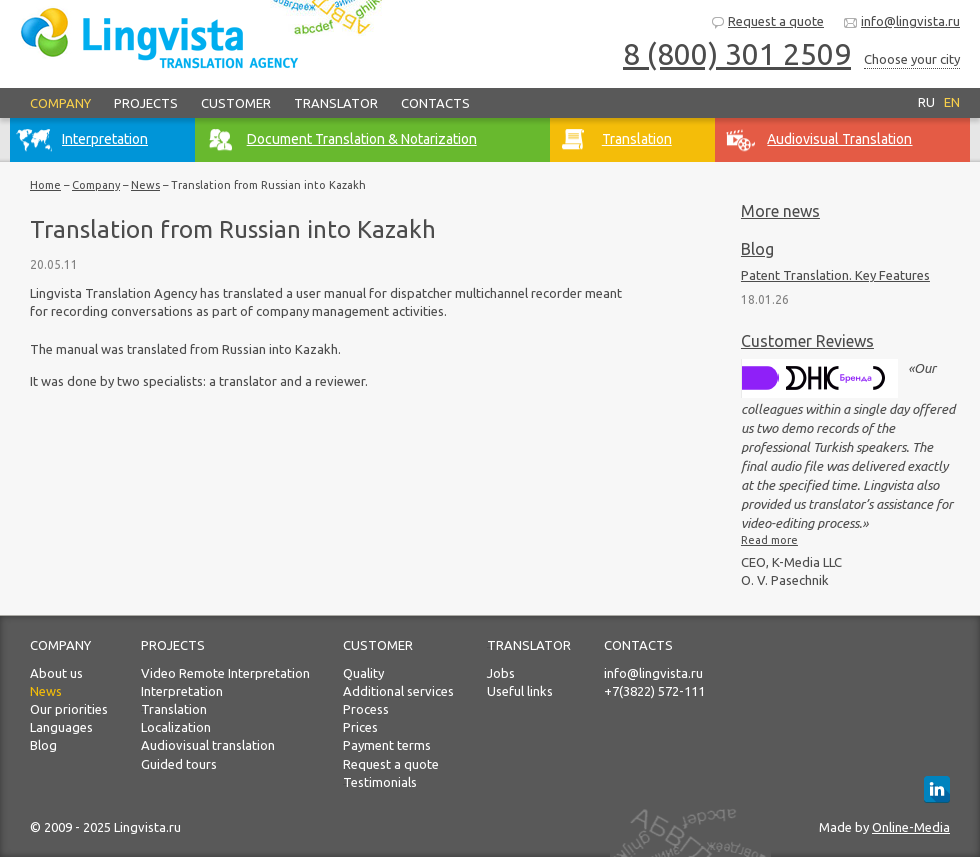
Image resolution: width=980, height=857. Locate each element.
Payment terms (387, 745)
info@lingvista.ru (901, 22)
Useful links (520, 691)
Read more (769, 540)
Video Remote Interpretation (225, 673)
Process (366, 709)
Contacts (435, 103)
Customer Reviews (807, 341)
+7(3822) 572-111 (654, 691)
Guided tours (179, 764)
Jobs (501, 673)
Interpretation (182, 691)
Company (60, 103)
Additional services (398, 691)
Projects (146, 103)
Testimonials (380, 782)
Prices (360, 727)
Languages (61, 727)
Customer (236, 103)
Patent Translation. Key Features (835, 275)
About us (56, 673)
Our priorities (69, 709)
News (145, 185)
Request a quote (767, 22)
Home (45, 185)
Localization (176, 727)
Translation (174, 709)
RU (926, 102)
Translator (336, 103)
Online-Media (911, 827)
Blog (757, 249)
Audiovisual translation (208, 745)
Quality (363, 673)
